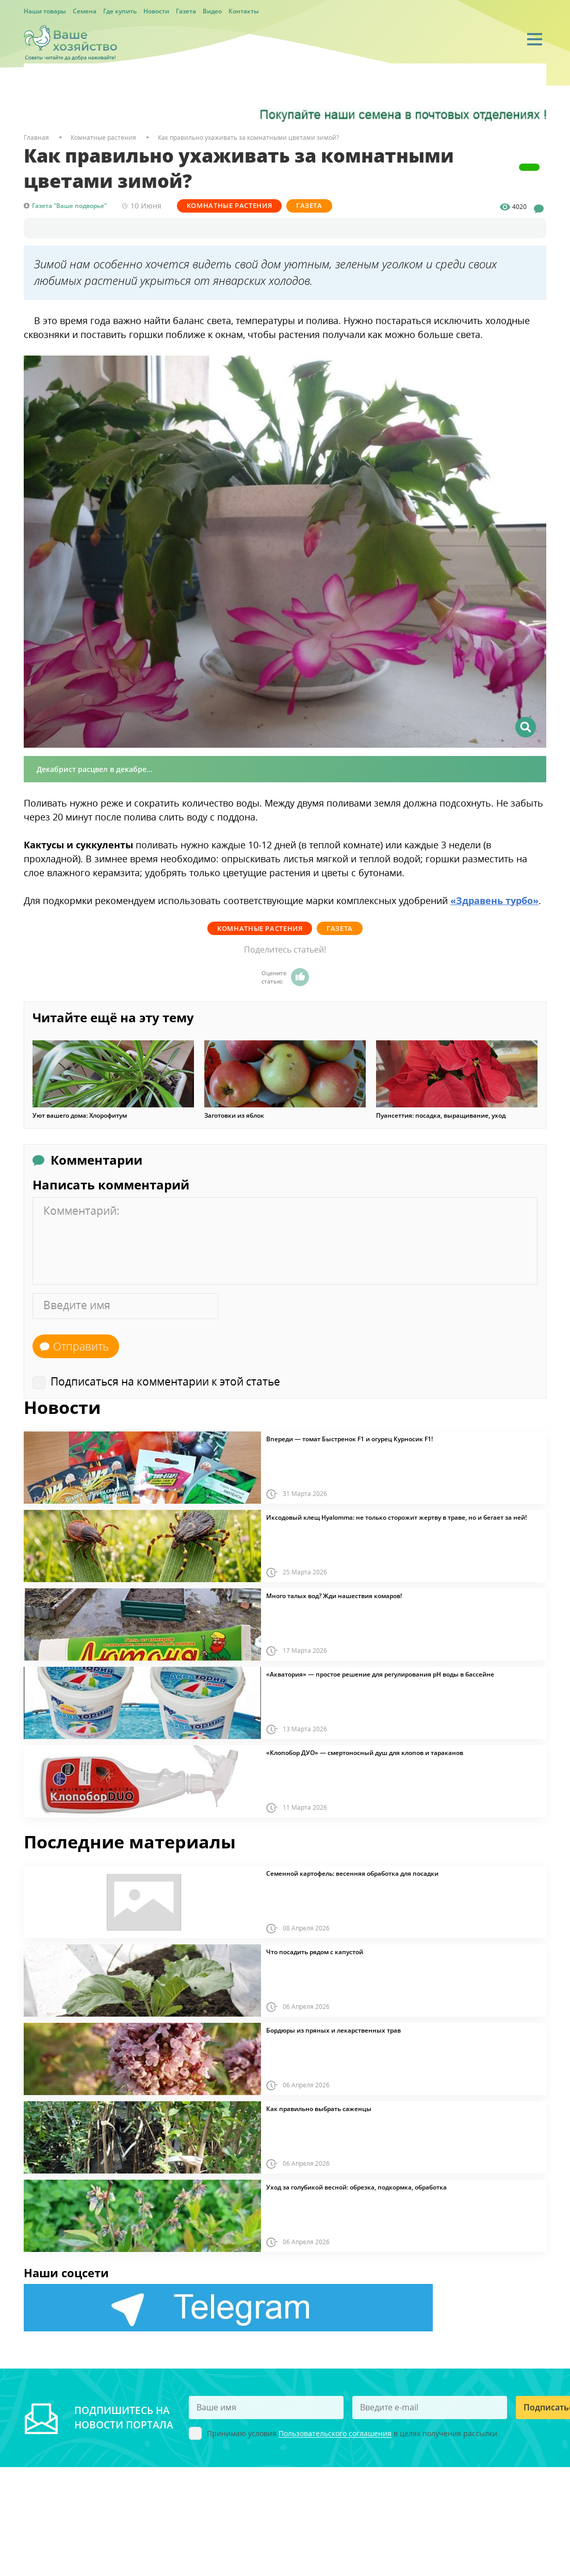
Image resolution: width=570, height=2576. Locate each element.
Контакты (244, 11)
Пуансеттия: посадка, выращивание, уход (441, 1115)
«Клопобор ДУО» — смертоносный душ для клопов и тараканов (364, 1752)
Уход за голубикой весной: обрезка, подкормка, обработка (356, 2187)
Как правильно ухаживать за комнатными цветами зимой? (248, 137)
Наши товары (45, 11)
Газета (186, 11)
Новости (156, 11)
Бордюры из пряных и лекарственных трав (333, 2030)
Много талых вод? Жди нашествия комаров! (334, 1595)
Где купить (120, 11)
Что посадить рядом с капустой (314, 1951)
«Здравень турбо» (494, 900)
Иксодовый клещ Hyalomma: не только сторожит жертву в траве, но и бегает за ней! (396, 1517)
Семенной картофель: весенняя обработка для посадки (352, 1873)
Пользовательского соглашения (335, 2433)
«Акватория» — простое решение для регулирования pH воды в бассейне (380, 1674)
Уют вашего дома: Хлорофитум (79, 1115)
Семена (84, 11)
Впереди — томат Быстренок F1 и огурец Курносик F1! (349, 1438)
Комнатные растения (230, 205)
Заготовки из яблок (234, 1115)
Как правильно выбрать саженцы (318, 2108)
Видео (212, 11)
